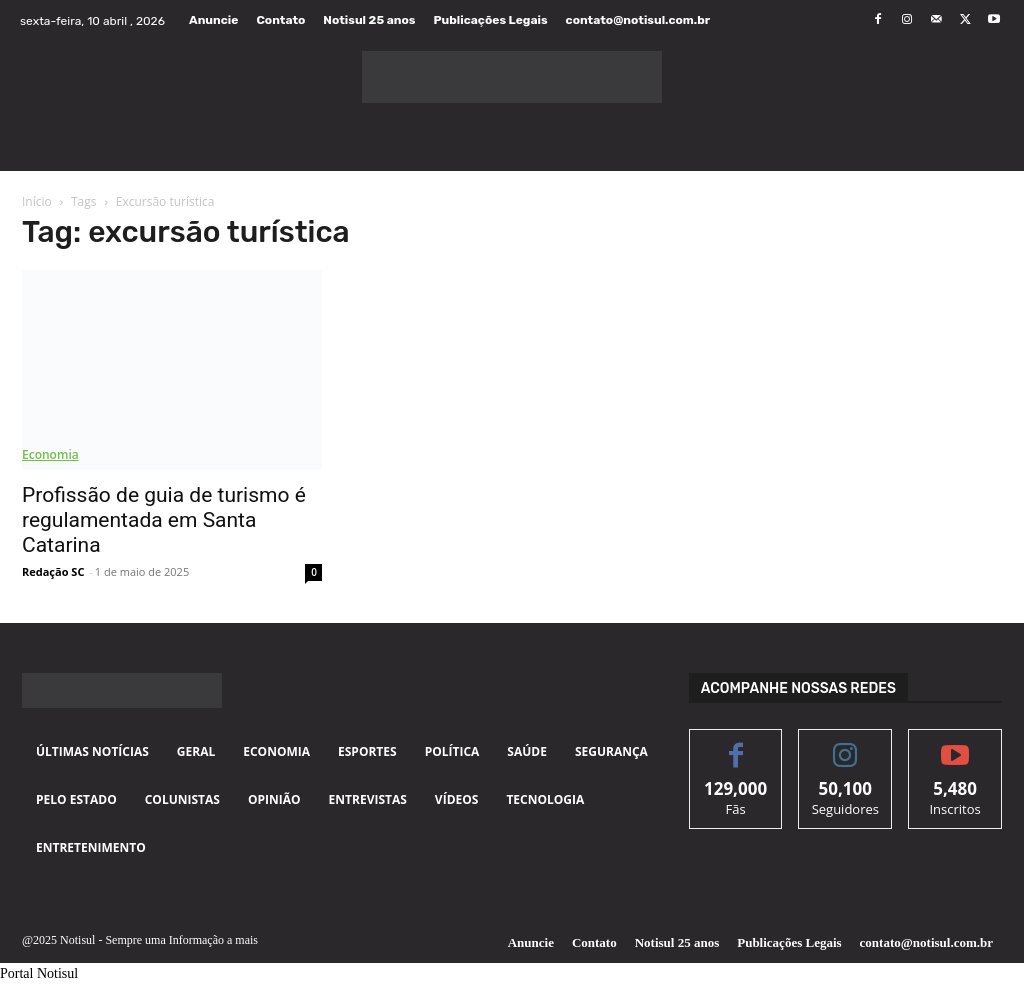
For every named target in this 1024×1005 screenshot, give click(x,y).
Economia (50, 454)
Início (37, 201)
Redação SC (53, 571)
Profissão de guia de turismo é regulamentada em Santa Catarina (164, 520)
